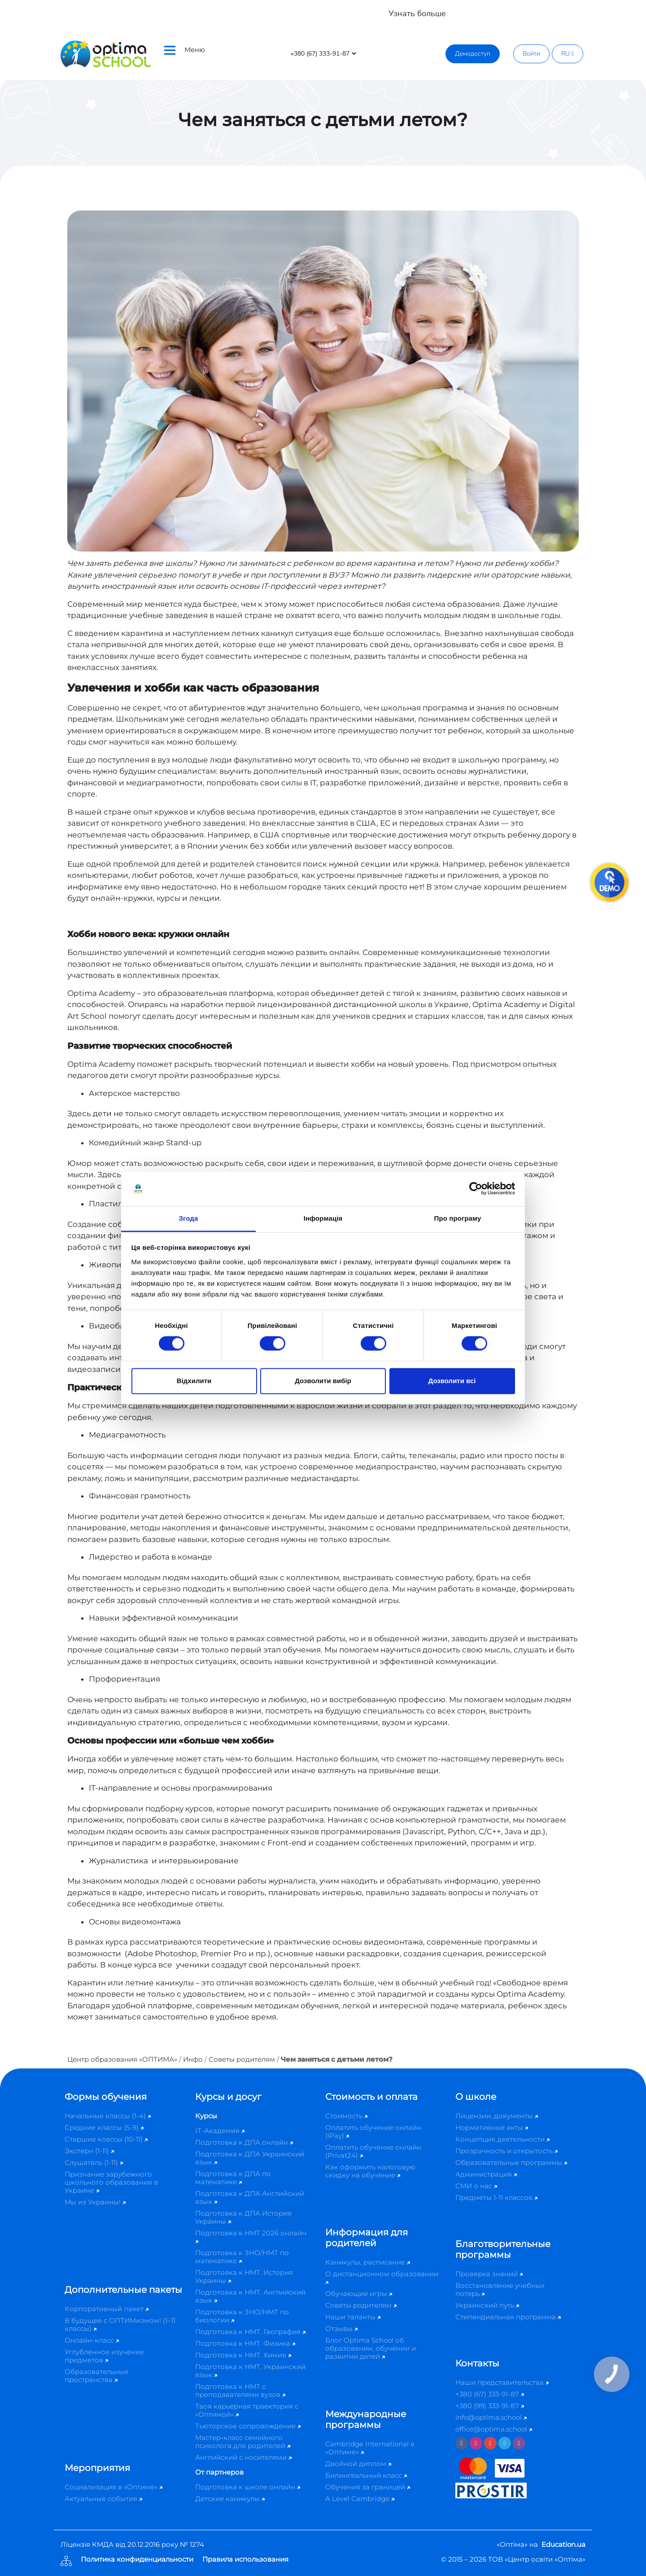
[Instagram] (476, 2443)
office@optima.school (493, 2429)
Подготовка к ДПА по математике (233, 2177)
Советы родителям (242, 2059)
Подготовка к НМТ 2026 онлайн (250, 2236)
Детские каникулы (230, 2498)
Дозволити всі (452, 1380)
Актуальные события (103, 2498)
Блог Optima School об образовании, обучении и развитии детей (370, 2348)
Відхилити (194, 1380)
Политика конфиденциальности (137, 2559)
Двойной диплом (358, 2463)
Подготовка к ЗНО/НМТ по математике (242, 2256)
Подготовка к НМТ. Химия (243, 2355)
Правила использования (245, 2559)
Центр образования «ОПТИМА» (122, 2059)
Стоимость (346, 2116)
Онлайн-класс (92, 2340)
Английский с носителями (243, 2457)
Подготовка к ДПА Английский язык (249, 2197)
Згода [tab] (188, 1218)
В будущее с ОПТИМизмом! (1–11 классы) (120, 2324)
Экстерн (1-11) (89, 2151)
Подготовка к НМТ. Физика (245, 2343)
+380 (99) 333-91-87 (489, 2405)
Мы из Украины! (95, 2202)
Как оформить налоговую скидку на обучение (370, 2171)
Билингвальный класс (366, 2475)
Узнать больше (417, 13)
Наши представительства (502, 2382)
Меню (184, 50)
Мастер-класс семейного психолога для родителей (242, 2441)
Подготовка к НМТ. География (250, 2331)
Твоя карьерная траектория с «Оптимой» (246, 2410)
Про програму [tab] (457, 1218)
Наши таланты (352, 2317)
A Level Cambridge (359, 2498)
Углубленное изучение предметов (104, 2356)
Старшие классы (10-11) (106, 2139)
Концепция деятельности (502, 2139)
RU (567, 53)
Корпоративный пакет (106, 2308)
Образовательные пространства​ (96, 2375)
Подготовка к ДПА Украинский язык (249, 2158)
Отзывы (341, 2328)
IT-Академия (219, 2130)
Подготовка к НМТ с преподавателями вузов (240, 2390)
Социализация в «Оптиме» (113, 2487)
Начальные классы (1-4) (108, 2116)
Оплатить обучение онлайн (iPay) (373, 2131)
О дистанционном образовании (381, 2276)
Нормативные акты (491, 2127)
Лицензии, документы (496, 2116)
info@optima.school (491, 2417)
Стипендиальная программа (508, 2317)
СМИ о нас (476, 2186)
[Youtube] (490, 2443)
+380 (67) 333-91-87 (489, 2394)
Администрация (486, 2174)
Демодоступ (472, 53)
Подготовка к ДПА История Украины (243, 2217)
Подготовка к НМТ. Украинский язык (250, 2370)
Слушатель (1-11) (94, 2162)
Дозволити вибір (323, 1380)
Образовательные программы (511, 2162)
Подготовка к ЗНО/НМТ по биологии (242, 2316)
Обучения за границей (367, 2487)
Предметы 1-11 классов (496, 2197)
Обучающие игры (358, 2293)
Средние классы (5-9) (104, 2127)
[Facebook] (461, 2443)
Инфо (193, 2059)
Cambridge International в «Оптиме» (370, 2448)
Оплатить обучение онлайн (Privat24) (373, 2151)
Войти (531, 53)
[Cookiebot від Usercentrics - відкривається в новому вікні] (475, 1189)
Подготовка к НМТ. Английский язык (250, 2296)
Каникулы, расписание (367, 2262)
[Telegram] (504, 2443)
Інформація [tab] (323, 1218)
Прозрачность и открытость (506, 2151)
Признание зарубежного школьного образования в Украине (111, 2182)
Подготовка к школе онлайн (247, 2487)
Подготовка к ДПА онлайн (244, 2142)
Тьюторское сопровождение (248, 2426)
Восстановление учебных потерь (500, 2289)
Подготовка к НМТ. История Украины (244, 2276)
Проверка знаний (489, 2273)
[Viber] (519, 2443)
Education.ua (563, 2544)
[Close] (632, 9)
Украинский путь (487, 2305)
